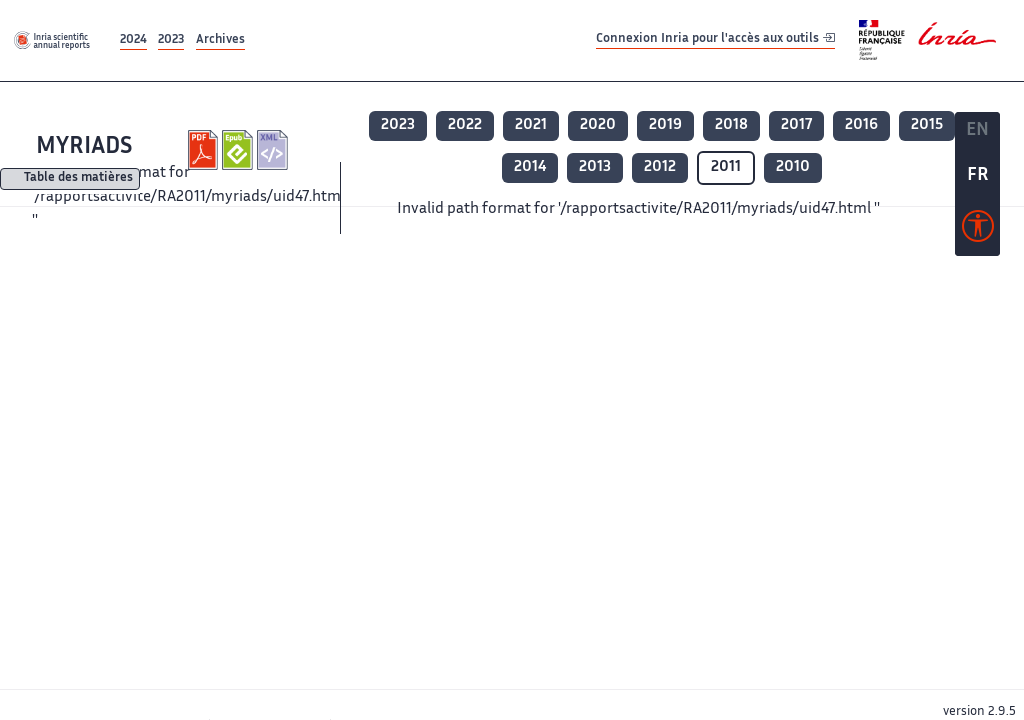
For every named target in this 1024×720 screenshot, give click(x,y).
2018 (731, 125)
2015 (927, 125)
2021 (531, 125)
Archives (220, 40)
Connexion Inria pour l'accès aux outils (715, 39)
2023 (171, 40)
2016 (861, 125)
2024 (133, 40)
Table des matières (78, 179)
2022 (465, 125)
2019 (665, 125)
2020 (598, 125)
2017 (796, 125)
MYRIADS (84, 147)
